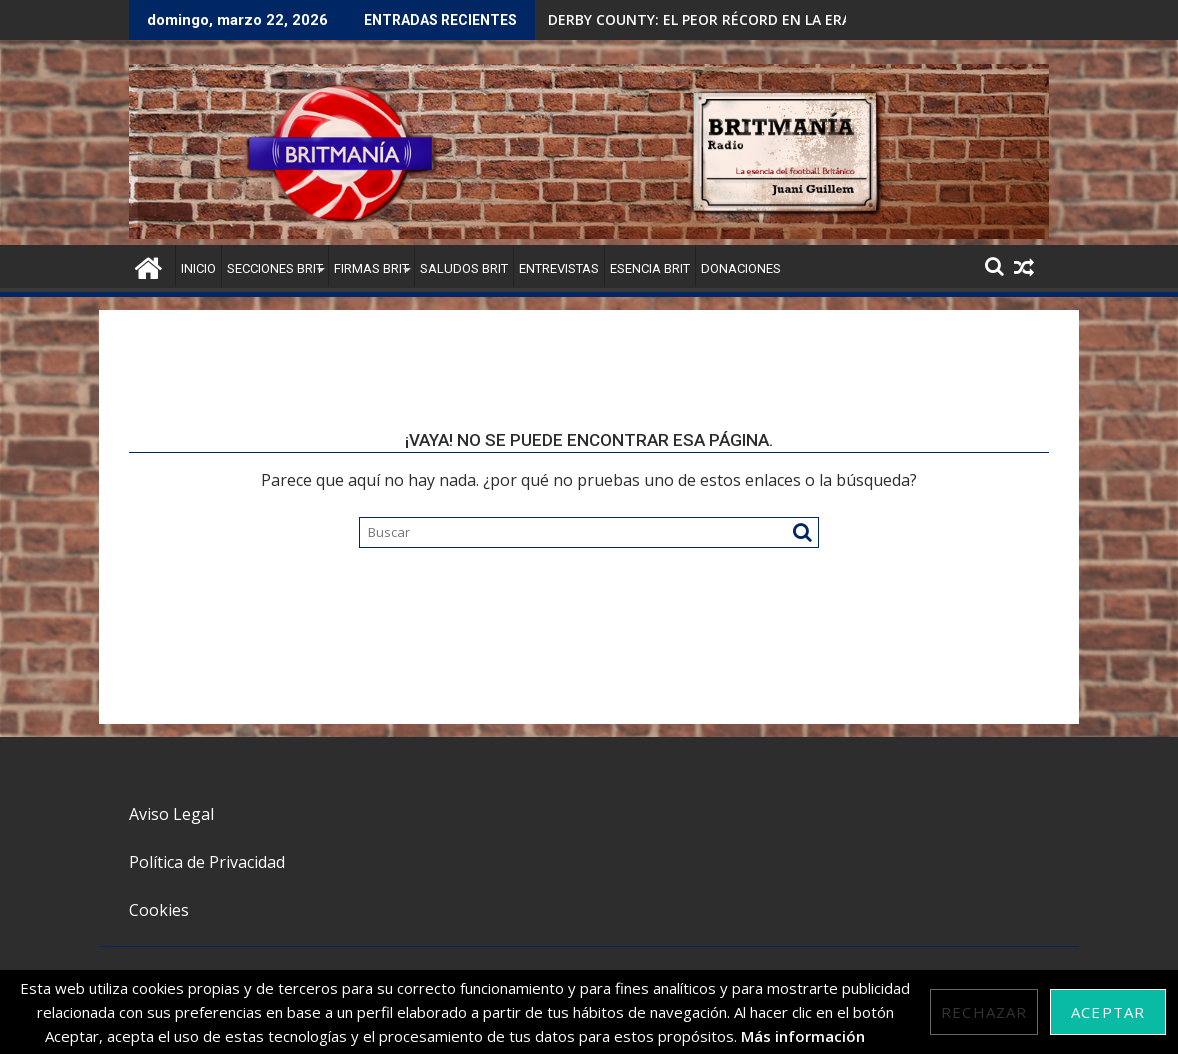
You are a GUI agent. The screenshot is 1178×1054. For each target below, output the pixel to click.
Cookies (159, 910)
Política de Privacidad (207, 862)
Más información (803, 1036)
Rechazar (984, 1012)
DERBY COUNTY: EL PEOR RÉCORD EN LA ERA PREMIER (731, 19)
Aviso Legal (171, 814)
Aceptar (1108, 1012)
